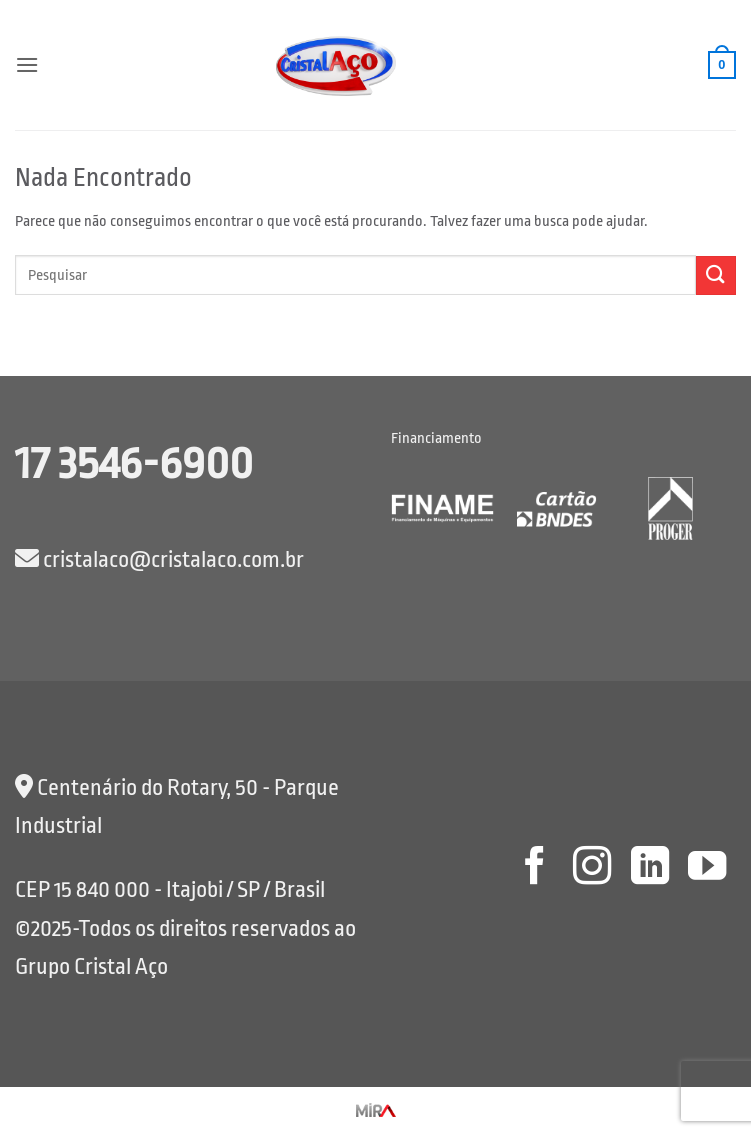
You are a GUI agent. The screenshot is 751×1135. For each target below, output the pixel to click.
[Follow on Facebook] (534, 868)
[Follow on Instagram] (592, 868)
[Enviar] (716, 275)
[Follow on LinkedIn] (649, 868)
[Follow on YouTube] (707, 868)
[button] (27, 64)
